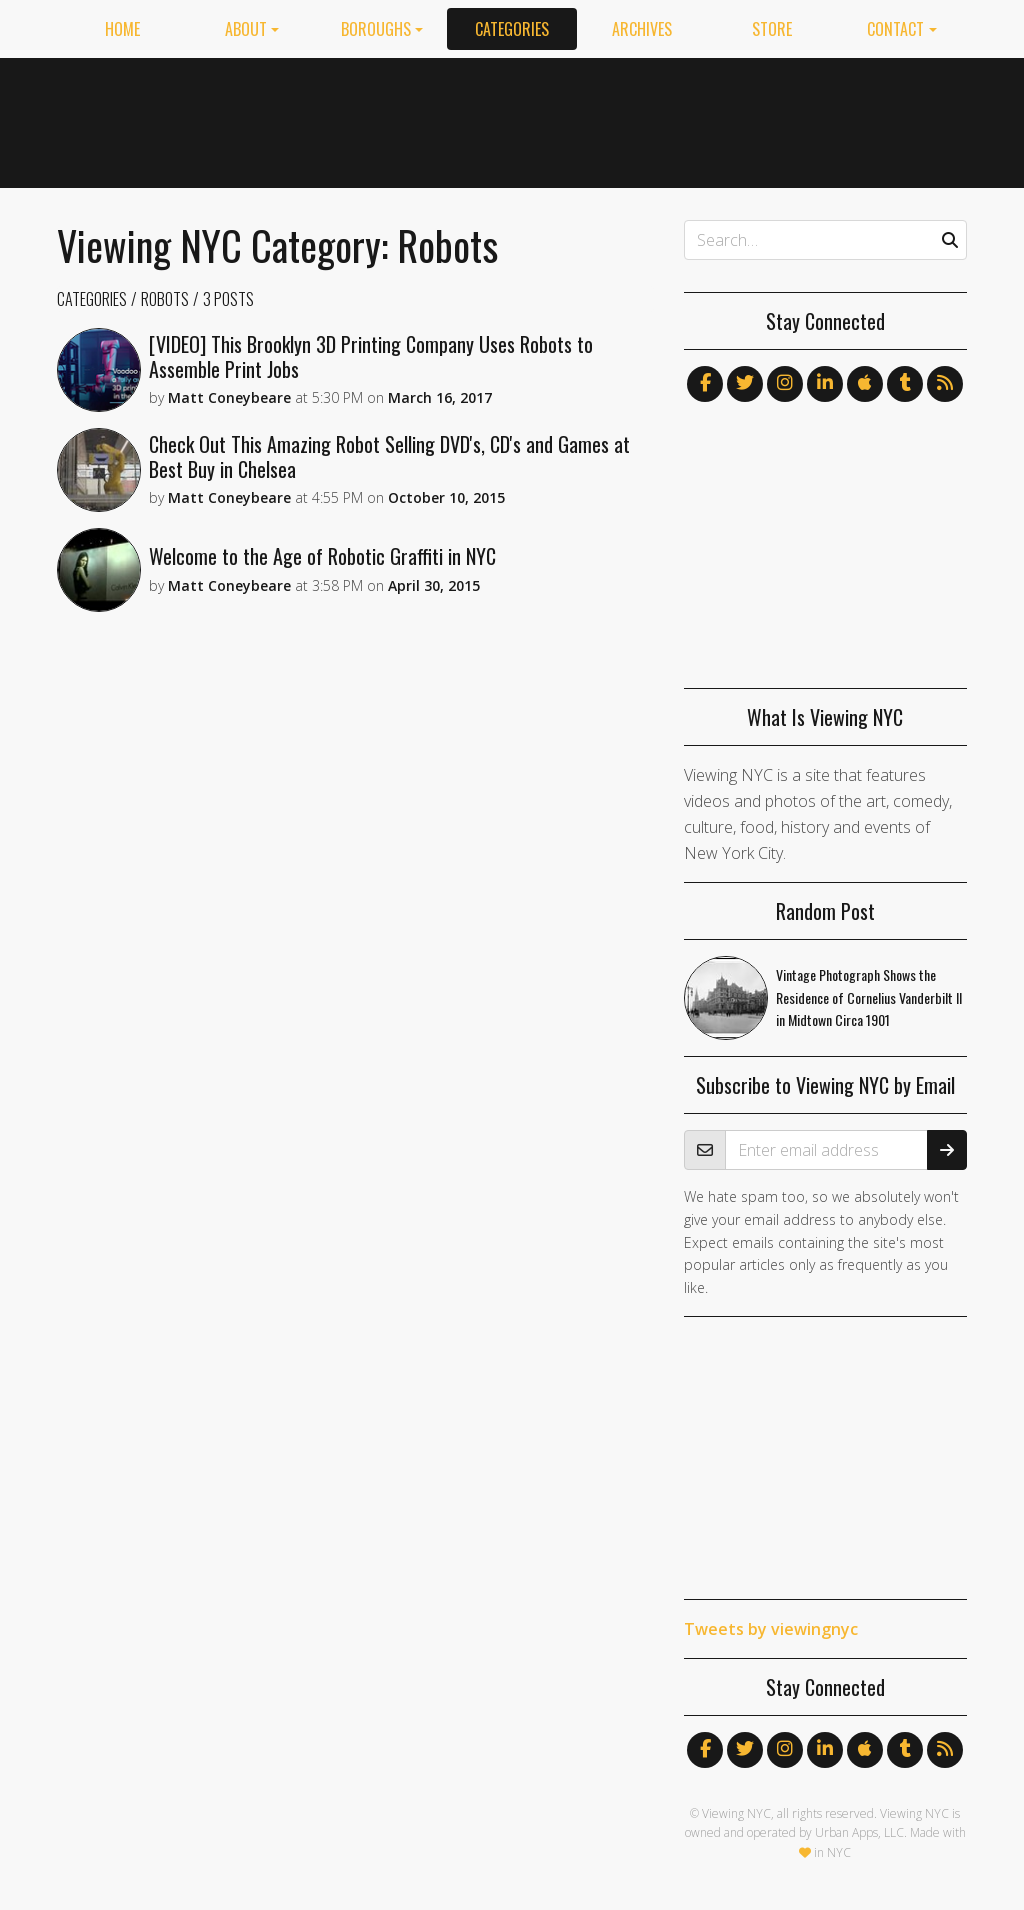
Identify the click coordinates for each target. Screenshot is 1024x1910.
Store (772, 29)
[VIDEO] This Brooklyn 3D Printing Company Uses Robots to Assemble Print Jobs (371, 356)
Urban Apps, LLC (859, 1832)
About (246, 29)
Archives (642, 29)
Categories (512, 29)
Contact (895, 29)
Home (122, 29)
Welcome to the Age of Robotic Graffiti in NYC (322, 556)
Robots (165, 299)
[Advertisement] (603, 119)
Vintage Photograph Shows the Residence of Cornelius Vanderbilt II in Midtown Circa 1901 (869, 997)
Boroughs (376, 29)
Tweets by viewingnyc (771, 1629)
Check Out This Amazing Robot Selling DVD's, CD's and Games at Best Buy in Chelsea (389, 456)
